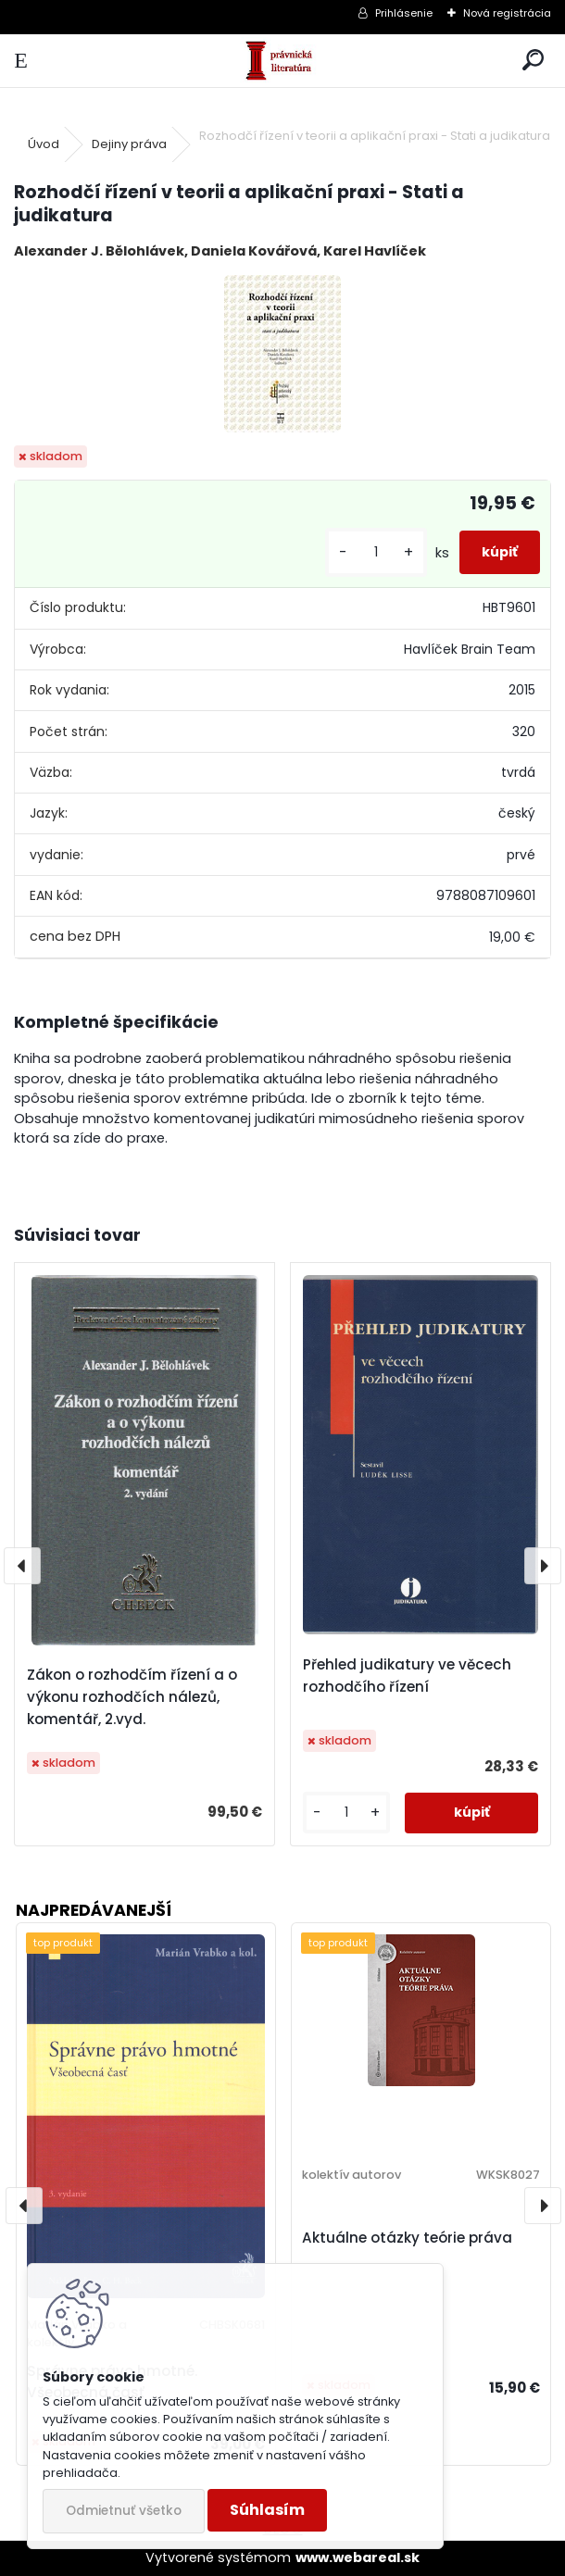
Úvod (43, 144)
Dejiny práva (129, 144)
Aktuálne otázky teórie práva (407, 2237)
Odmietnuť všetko (124, 2511)
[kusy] (376, 552)
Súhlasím (267, 2509)
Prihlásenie (404, 13)
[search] (533, 60)
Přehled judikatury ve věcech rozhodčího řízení (407, 1675)
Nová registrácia (507, 13)
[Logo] (282, 60)
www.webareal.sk (357, 2557)
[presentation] (22, 1565)
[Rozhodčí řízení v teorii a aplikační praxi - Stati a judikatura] (282, 353)
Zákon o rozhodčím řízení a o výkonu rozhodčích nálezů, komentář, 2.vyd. (132, 1697)
